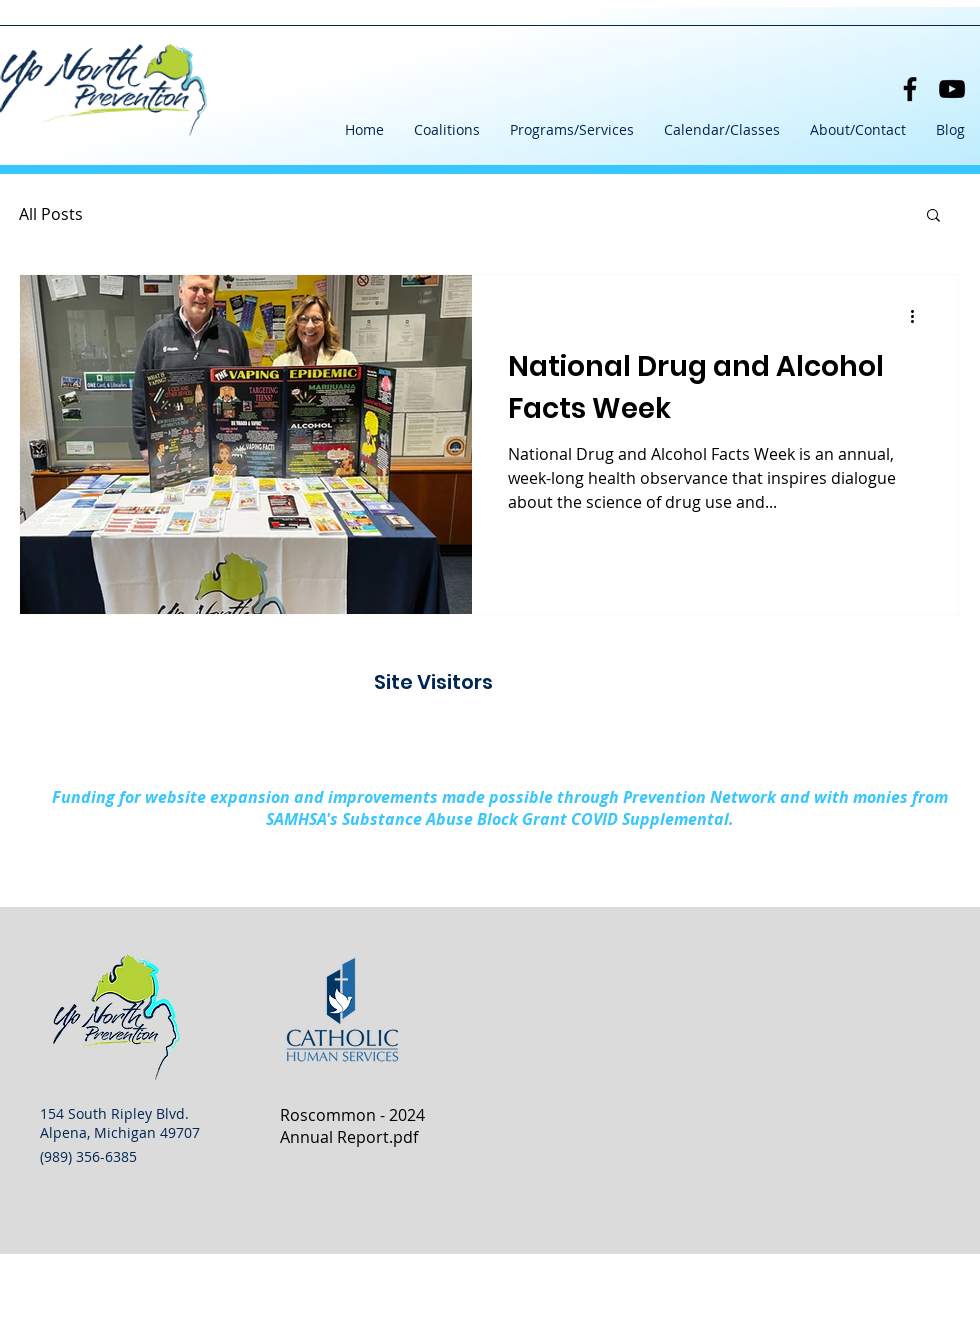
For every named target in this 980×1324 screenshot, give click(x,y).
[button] (447, 130)
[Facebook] (910, 89)
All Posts (51, 214)
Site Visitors (433, 682)
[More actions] (919, 316)
